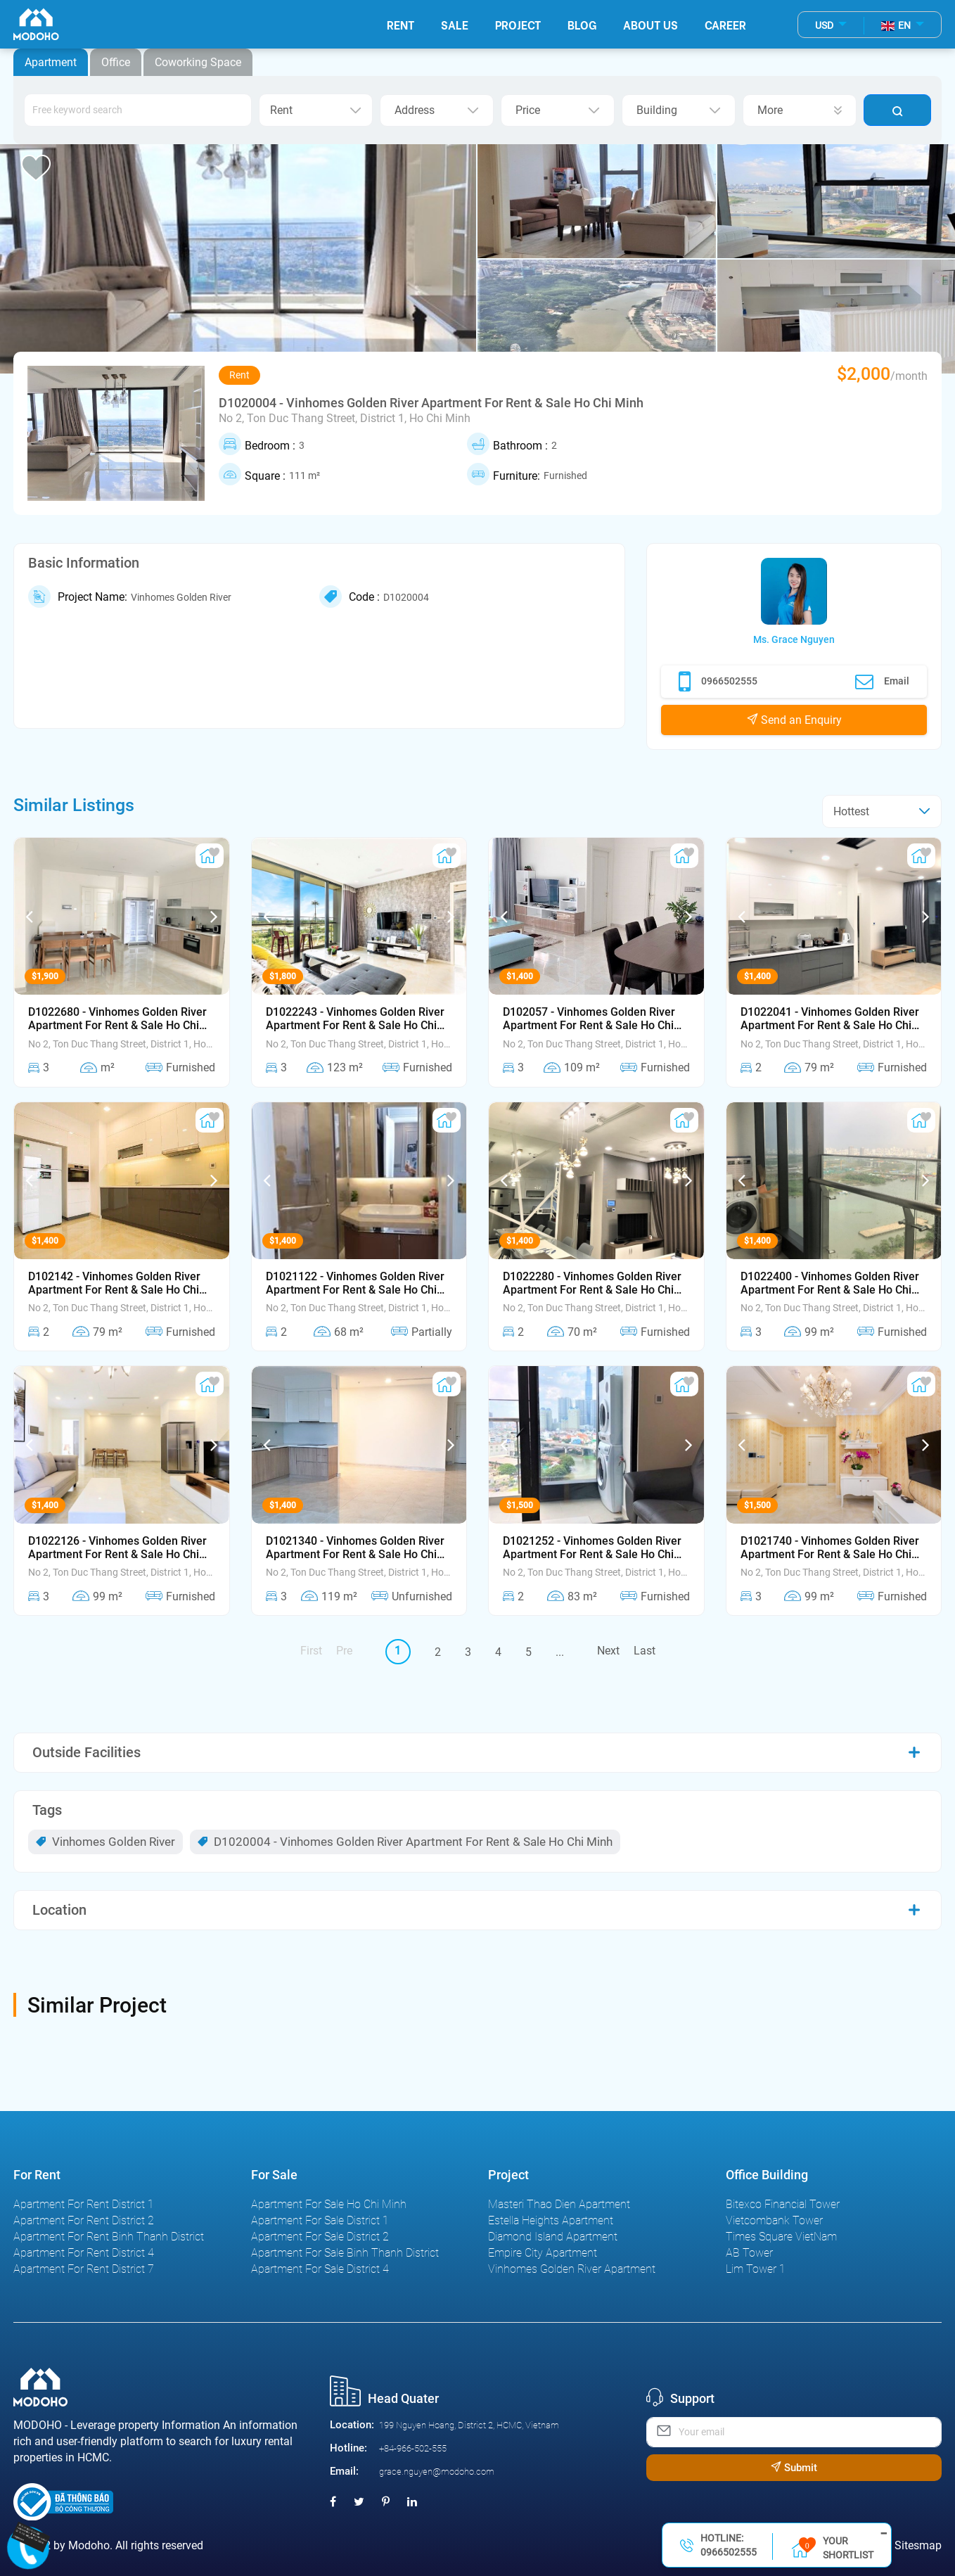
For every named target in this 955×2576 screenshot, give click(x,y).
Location (59, 1909)
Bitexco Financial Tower (783, 2204)
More (799, 110)
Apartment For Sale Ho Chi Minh (328, 2204)
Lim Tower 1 (756, 2269)
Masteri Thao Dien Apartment (559, 2204)
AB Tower (749, 2252)
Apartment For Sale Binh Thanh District (345, 2252)
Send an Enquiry (794, 720)
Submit (794, 2467)
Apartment (51, 62)
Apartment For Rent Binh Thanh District (108, 2236)
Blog (582, 24)
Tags (47, 1810)
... (560, 1652)
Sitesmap (918, 2545)
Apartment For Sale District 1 (320, 2220)
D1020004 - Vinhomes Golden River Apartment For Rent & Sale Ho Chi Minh (405, 1842)
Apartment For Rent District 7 (83, 2269)
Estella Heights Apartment (550, 2220)
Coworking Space (198, 62)
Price (557, 110)
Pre (344, 1650)
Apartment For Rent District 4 (83, 2252)
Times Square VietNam (781, 2236)
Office (115, 62)
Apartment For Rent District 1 (83, 2204)
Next (608, 1650)
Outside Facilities (86, 1752)
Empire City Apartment (542, 2252)
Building (678, 110)
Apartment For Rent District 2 (83, 2220)
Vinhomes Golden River (105, 1842)
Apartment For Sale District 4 (320, 2269)
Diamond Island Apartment (552, 2236)
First (311, 1650)
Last (644, 1650)
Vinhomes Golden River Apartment (571, 2269)
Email (882, 681)
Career (725, 24)
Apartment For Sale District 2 (320, 2236)
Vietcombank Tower (774, 2220)
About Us (650, 24)
